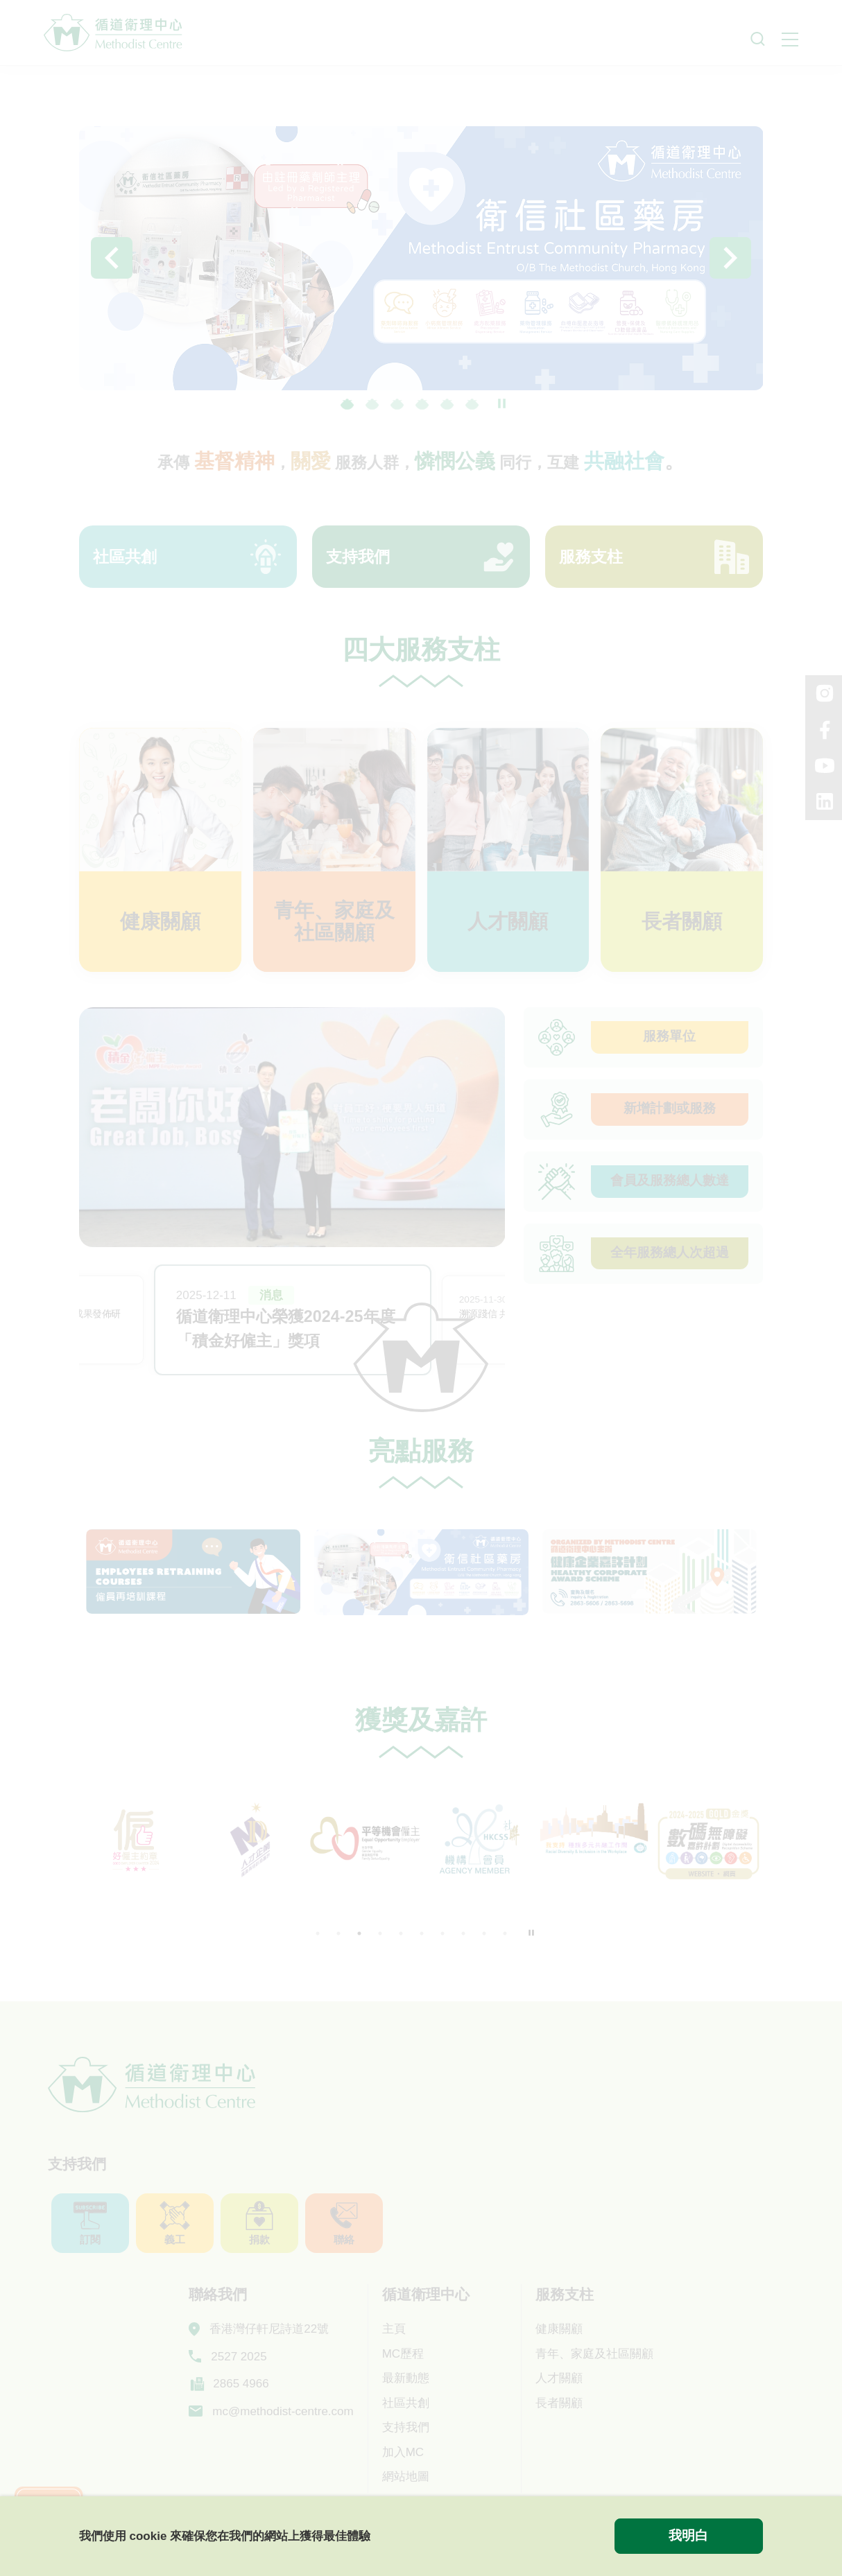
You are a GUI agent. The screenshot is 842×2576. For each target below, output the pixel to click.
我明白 (688, 2535)
